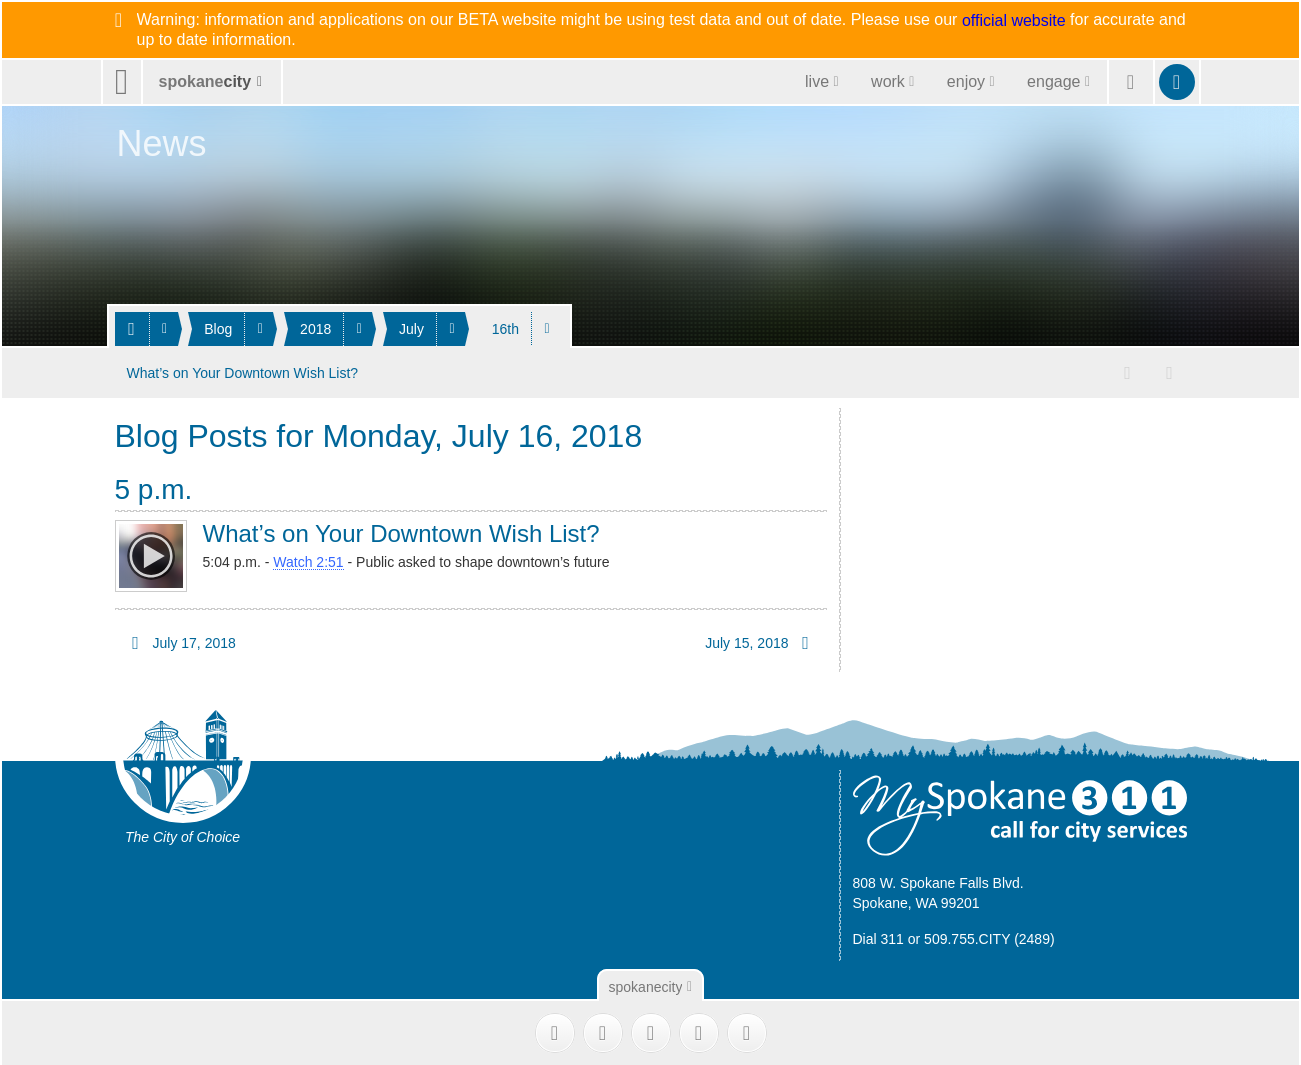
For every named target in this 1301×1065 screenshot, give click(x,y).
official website (1014, 21)
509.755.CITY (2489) (989, 937)
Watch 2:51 (308, 560)
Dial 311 (878, 937)
